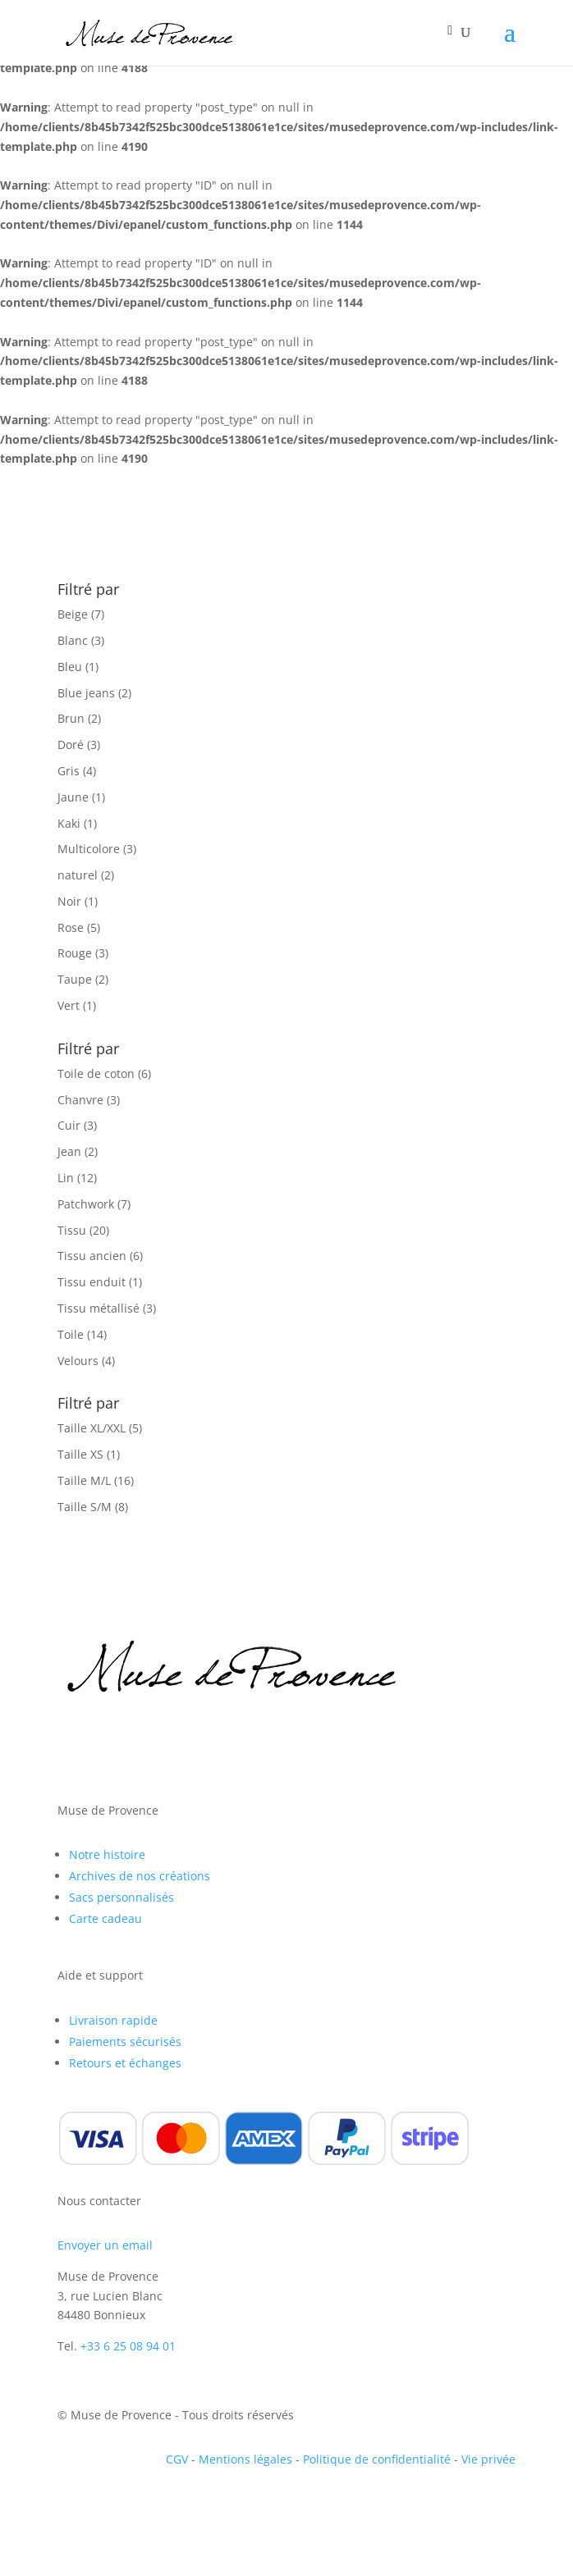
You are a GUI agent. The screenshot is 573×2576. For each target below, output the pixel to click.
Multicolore (88, 848)
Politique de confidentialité (377, 2459)
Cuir (68, 1125)
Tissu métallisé (98, 1308)
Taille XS (80, 1454)
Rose (70, 927)
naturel (77, 875)
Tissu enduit (91, 1282)
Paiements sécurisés (125, 2041)
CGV (177, 2459)
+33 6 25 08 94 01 (128, 2346)
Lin (65, 1177)
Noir (69, 901)
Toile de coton (96, 1073)
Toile (70, 1334)
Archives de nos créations (139, 1876)
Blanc (72, 640)
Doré (70, 744)
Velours (78, 1360)
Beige (72, 614)
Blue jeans (86, 693)
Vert (68, 1005)
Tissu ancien (91, 1255)
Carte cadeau (105, 1918)
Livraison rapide (113, 2020)
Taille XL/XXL (91, 1428)
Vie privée (488, 2459)
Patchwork (85, 1204)
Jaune (73, 797)
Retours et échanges (125, 2063)
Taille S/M (84, 1506)
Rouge (74, 953)
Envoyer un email (105, 2245)
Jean (69, 1151)
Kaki (68, 823)
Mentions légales (245, 2459)
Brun (71, 718)
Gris (68, 771)
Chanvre (80, 1100)
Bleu (69, 666)
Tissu (71, 1230)
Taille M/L (84, 1480)
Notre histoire (107, 1854)
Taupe (74, 979)
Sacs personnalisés (121, 1897)
